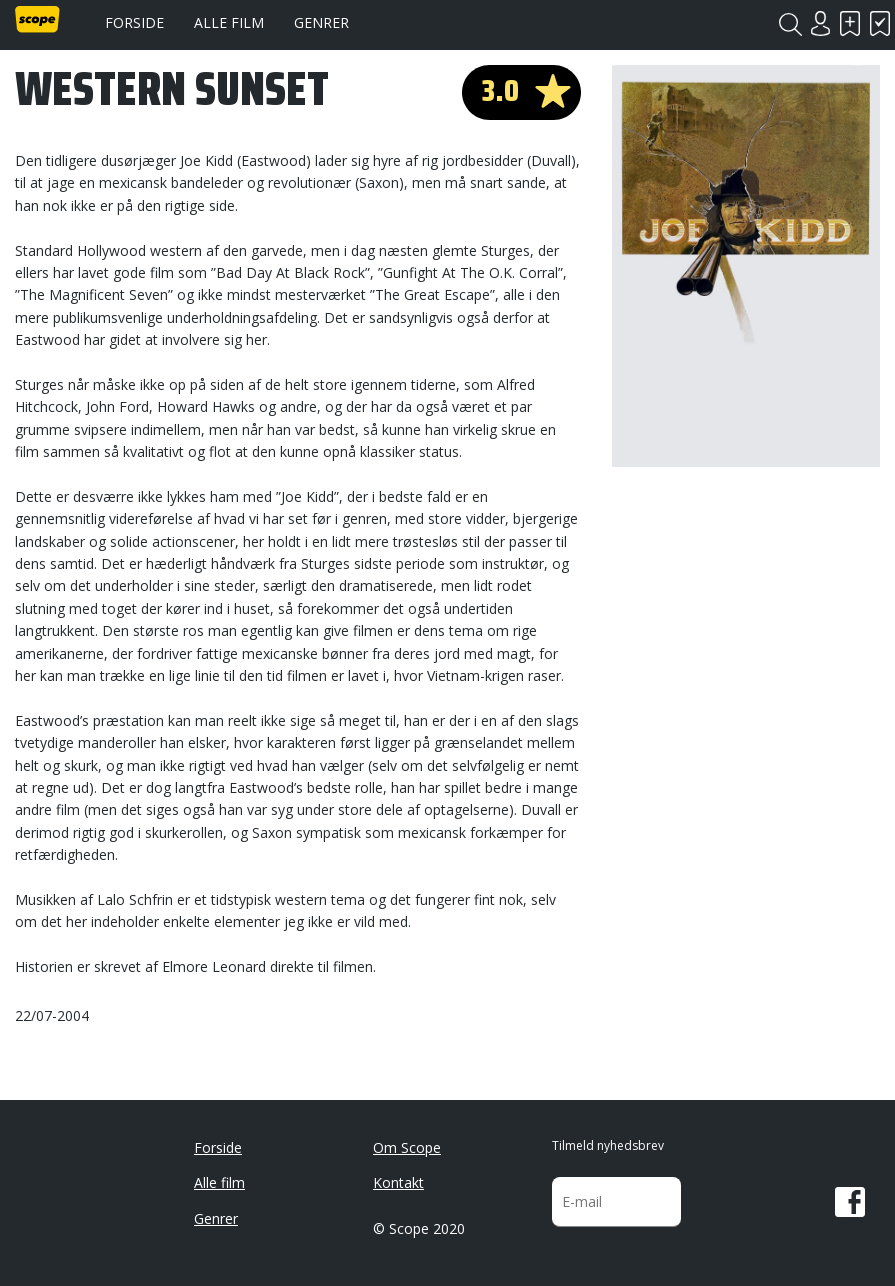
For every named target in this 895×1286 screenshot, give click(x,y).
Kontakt (398, 1182)
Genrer (321, 22)
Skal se (850, 23)
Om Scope (407, 1147)
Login (820, 23)
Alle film (229, 22)
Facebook (850, 1202)
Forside (134, 22)
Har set (880, 23)
